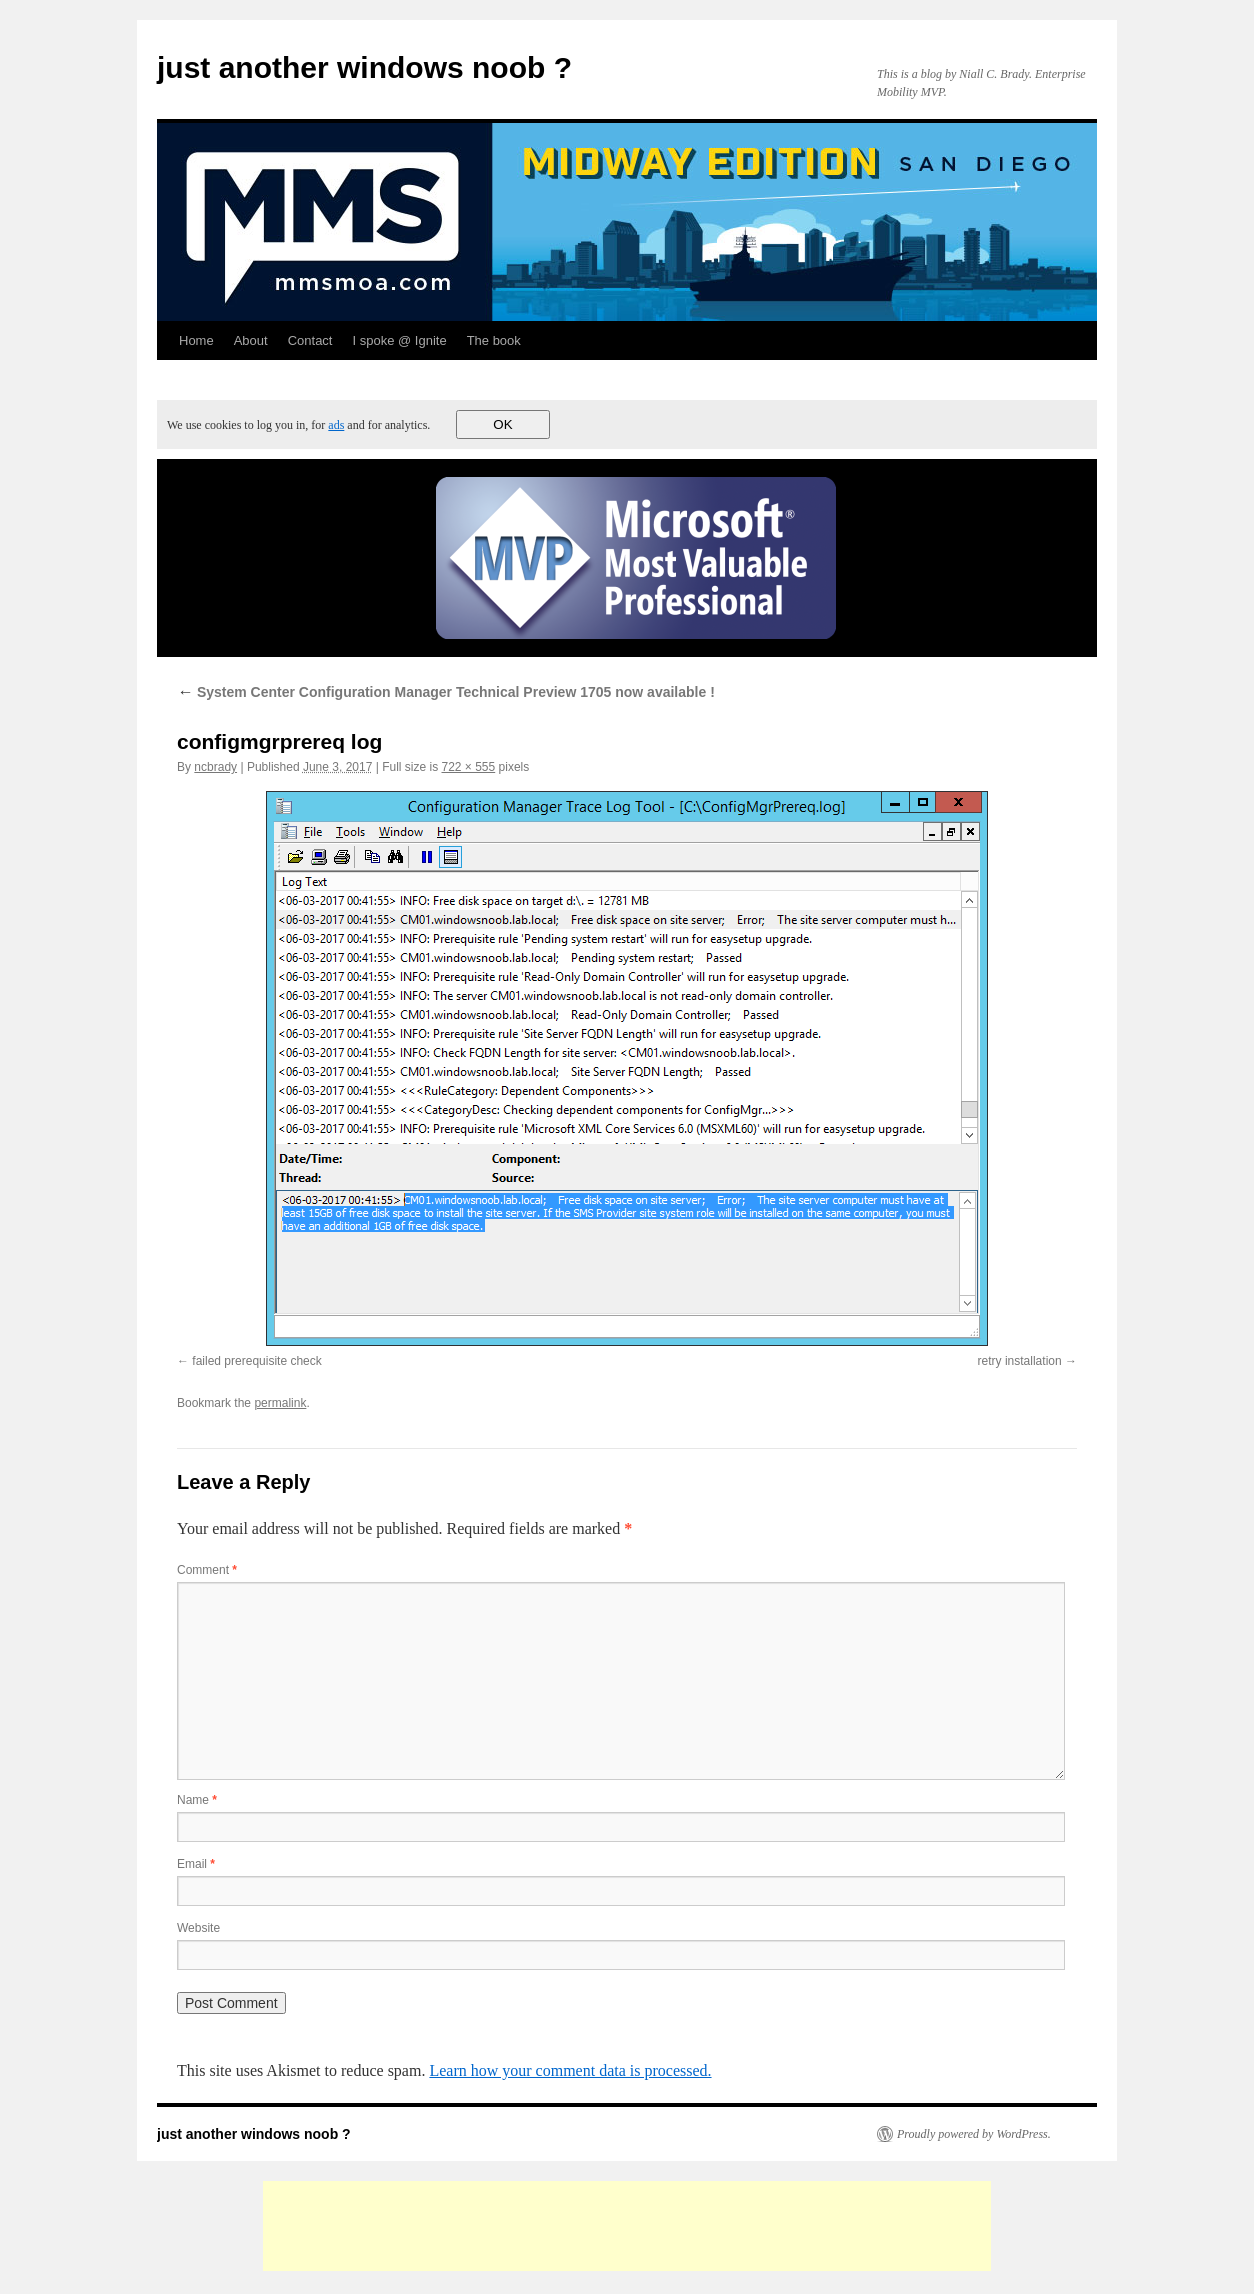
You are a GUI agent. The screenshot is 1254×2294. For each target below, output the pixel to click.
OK (502, 424)
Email (196, 1864)
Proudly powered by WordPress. (974, 2134)
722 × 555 (469, 767)
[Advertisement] (627, 2226)
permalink (280, 1403)
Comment (207, 1570)
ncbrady (215, 767)
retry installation (1020, 1361)
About (251, 340)
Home (196, 340)
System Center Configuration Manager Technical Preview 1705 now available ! (446, 692)
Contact (310, 340)
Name (197, 1800)
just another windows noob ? (364, 67)
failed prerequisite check (256, 1361)
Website (198, 1928)
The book (494, 340)
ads (336, 425)
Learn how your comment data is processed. (570, 2070)
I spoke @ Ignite (399, 340)
